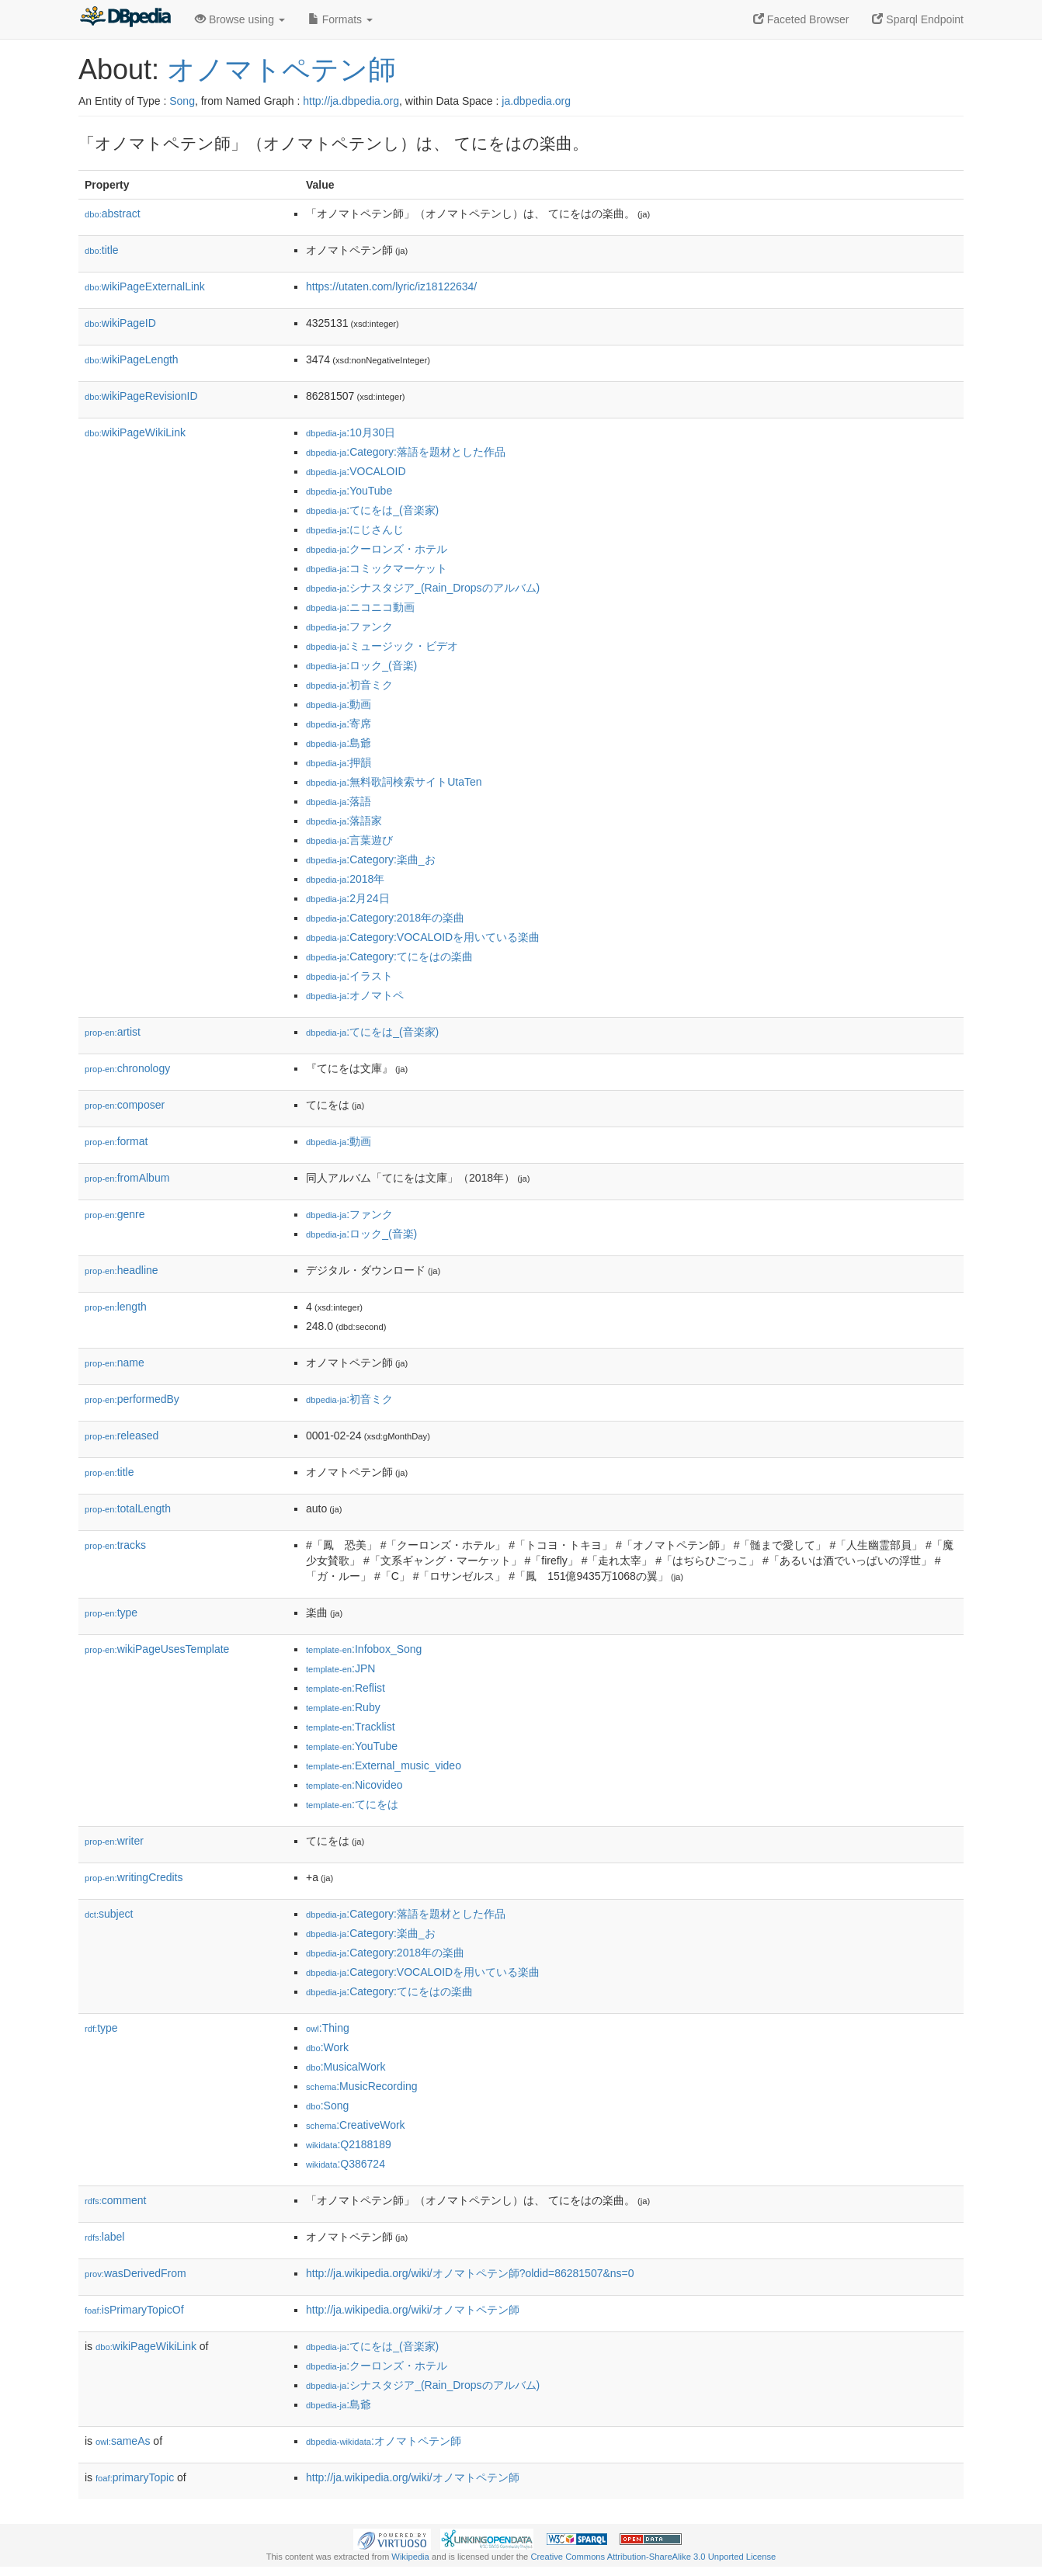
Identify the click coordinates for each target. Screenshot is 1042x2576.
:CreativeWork (355, 2125)
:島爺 (338, 743)
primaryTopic (135, 2477)
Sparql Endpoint (918, 19)
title (102, 250)
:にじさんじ (355, 529)
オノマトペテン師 (281, 69)
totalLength (128, 1508)
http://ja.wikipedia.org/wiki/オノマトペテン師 (412, 2309)
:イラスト (349, 976)
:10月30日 (350, 432)
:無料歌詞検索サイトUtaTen (394, 782)
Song (182, 101)
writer (114, 1841)
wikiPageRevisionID (141, 396)
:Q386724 (345, 2164)
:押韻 (338, 762)
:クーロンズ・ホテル (376, 549)
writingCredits (133, 1877)
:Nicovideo (354, 1785)
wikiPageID (120, 323)
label (104, 2237)
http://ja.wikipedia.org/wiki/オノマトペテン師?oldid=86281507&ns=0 (470, 2273)
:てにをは (352, 1804)
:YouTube (349, 490)
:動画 (338, 704)
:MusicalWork (345, 2066)
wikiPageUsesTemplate (157, 1649)
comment (115, 2200)
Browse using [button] (240, 19)
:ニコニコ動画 (360, 607)
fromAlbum (127, 1178)
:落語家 (344, 820)
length (116, 1306)
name (114, 1362)
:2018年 (345, 879)
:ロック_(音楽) (361, 665)
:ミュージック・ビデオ (382, 646)
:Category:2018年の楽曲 (385, 917)
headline (121, 1270)
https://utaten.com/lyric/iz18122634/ (391, 286)
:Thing (327, 2028)
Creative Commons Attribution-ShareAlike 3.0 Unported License (653, 2556)
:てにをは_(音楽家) (372, 510)
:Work (327, 2047)
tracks (115, 1545)
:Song (327, 2105)
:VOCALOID (356, 471)
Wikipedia (410, 2556)
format (116, 1141)
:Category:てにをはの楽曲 (389, 956)
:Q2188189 (348, 2144)
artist (113, 1032)
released (121, 1435)
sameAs (123, 2441)
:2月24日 (348, 898)
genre (114, 1214)
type (111, 1612)
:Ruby (343, 1707)
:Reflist (345, 1688)
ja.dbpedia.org (536, 101)
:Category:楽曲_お (371, 859)
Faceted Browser (801, 19)
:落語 (338, 801)
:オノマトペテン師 (383, 2441)
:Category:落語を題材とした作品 (405, 452)
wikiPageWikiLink (135, 432)
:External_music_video (383, 1765)
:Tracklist (350, 1726)
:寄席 (338, 723)
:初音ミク (349, 685)
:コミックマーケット (376, 568)
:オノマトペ (355, 995)
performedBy (132, 1399)
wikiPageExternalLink (145, 286)
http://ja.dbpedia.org (351, 101)
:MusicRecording (361, 2086)
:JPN (340, 1668)
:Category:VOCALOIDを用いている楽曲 (423, 937)
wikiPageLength (132, 359)
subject (109, 1914)
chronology (127, 1068)
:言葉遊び (349, 840)
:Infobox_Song (364, 1649)
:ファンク (349, 626)
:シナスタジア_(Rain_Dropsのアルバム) (423, 588)
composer (125, 1105)
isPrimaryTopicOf (134, 2309)
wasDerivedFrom (135, 2273)
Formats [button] (340, 19)
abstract (113, 213)
